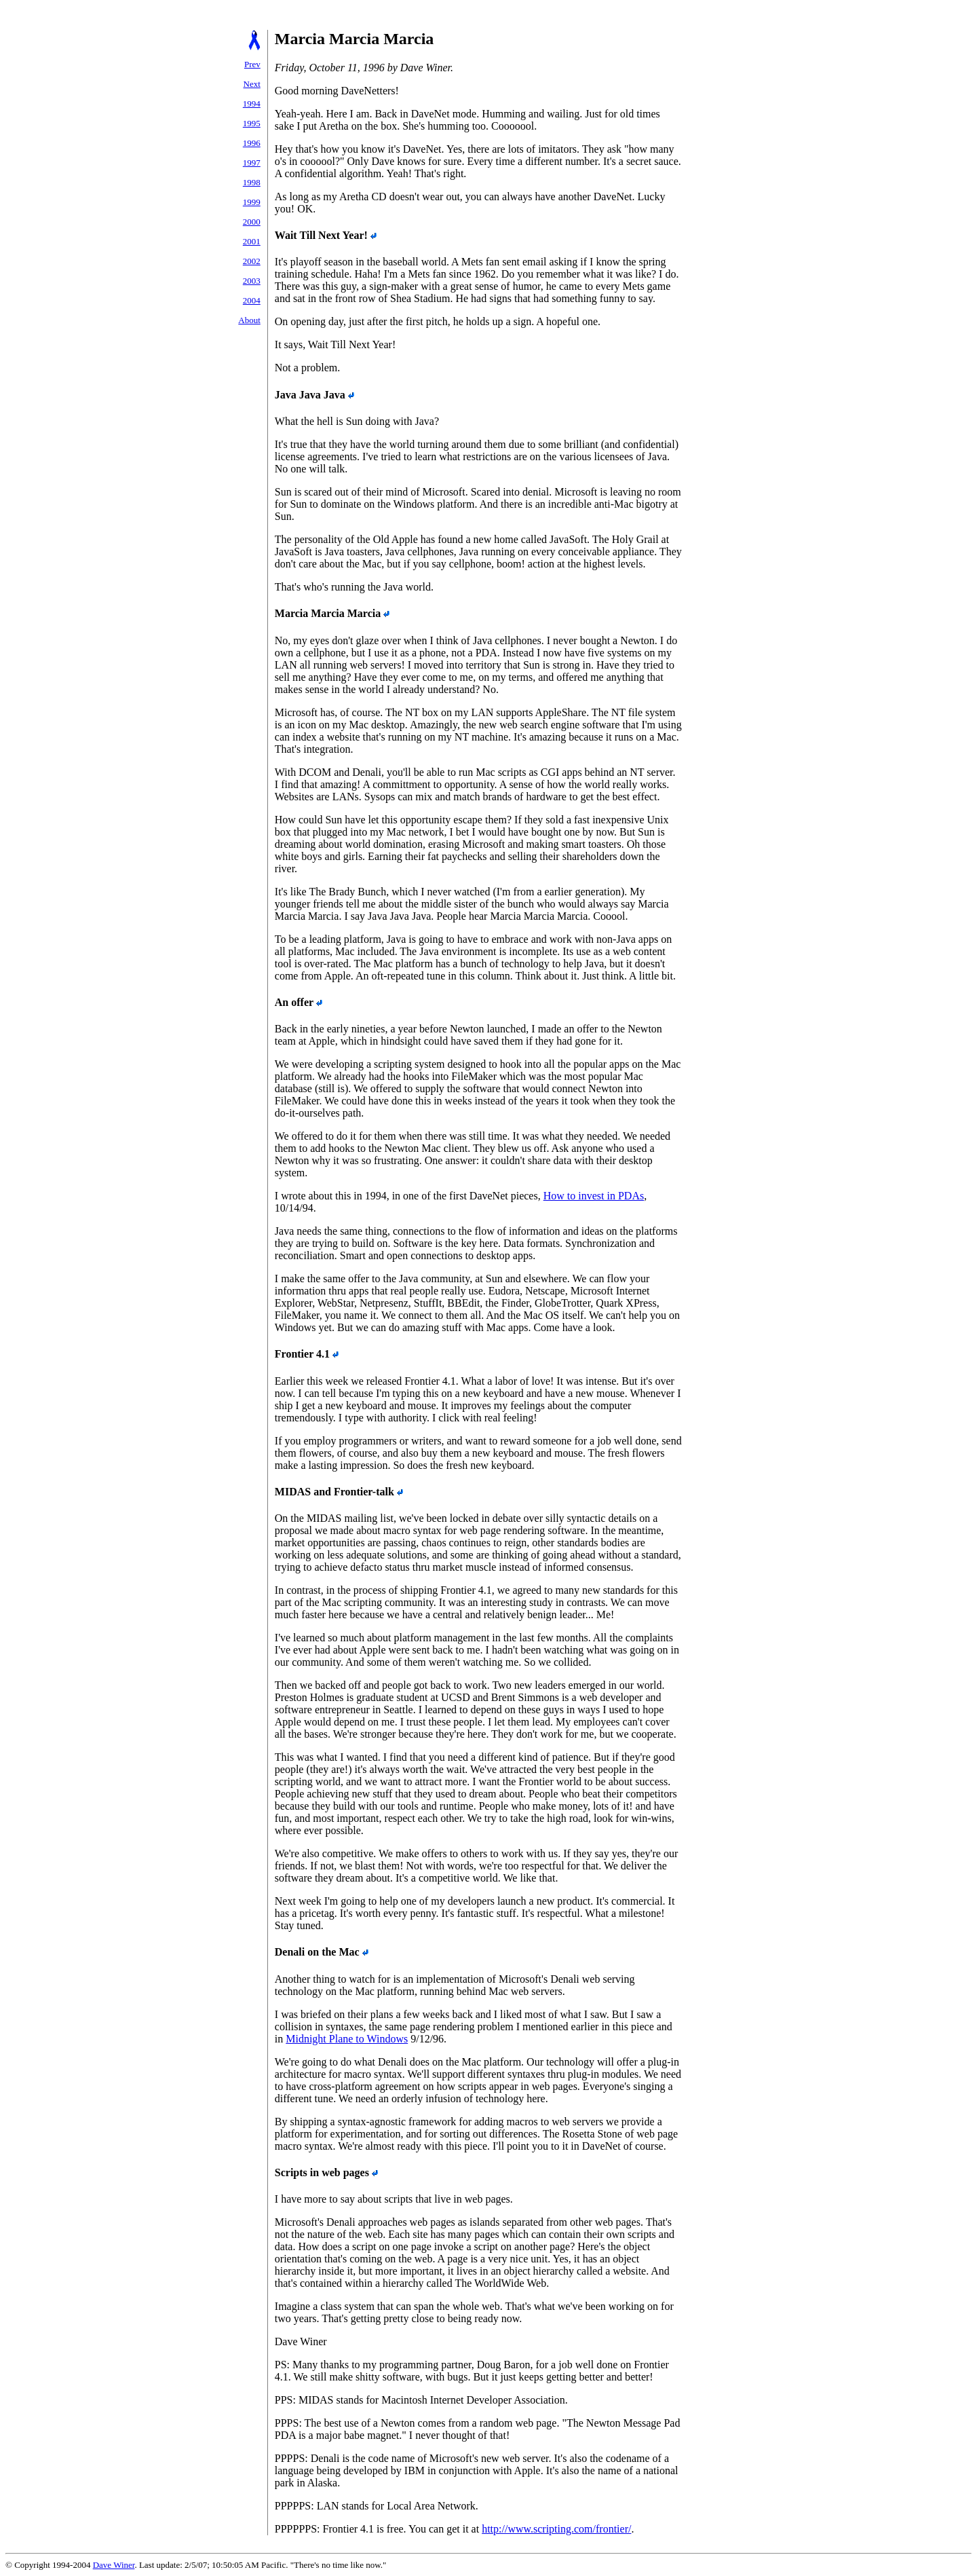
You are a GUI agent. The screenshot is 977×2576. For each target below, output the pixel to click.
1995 (252, 123)
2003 (252, 281)
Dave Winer (114, 2565)
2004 (252, 300)
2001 (252, 241)
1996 (252, 143)
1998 (252, 182)
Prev (252, 64)
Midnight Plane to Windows (347, 2039)
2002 (252, 261)
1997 (252, 162)
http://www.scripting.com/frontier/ (556, 2529)
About (249, 320)
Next (252, 84)
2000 (252, 222)
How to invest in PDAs (593, 1195)
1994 (252, 103)
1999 (252, 202)
